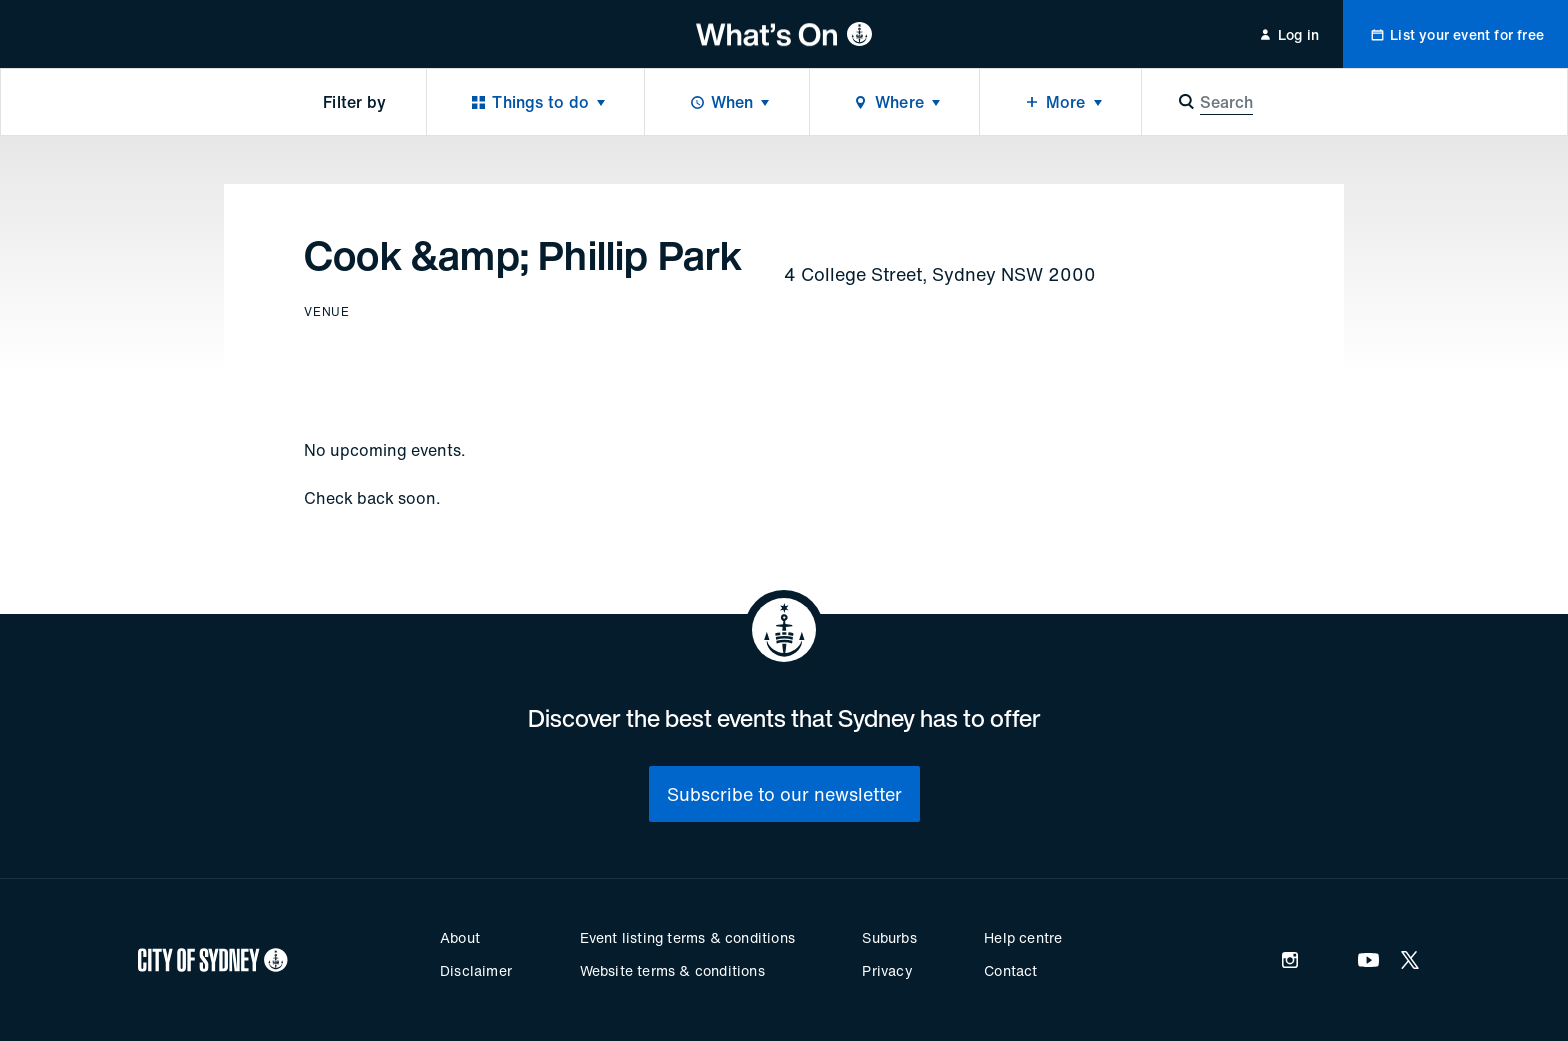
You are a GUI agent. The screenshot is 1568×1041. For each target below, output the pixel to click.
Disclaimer (476, 970)
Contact (1010, 970)
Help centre (1023, 937)
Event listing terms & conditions (687, 937)
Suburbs (889, 937)
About (460, 937)
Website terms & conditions (672, 970)
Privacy (887, 970)
